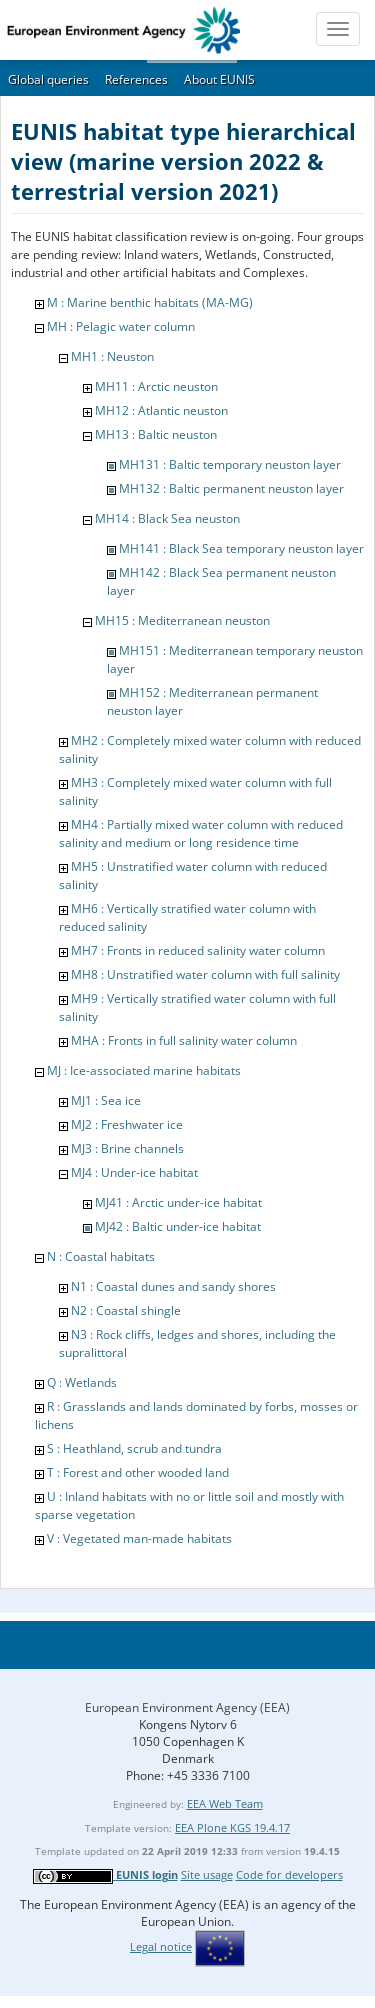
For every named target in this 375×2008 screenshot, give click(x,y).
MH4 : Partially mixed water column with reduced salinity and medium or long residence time (201, 833)
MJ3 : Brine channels (127, 1148)
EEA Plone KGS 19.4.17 (232, 1827)
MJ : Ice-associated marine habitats (144, 1070)
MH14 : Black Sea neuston (167, 518)
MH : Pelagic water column (121, 326)
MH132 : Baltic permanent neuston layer (231, 488)
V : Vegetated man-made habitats (139, 1538)
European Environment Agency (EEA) (187, 1707)
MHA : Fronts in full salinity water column (184, 1040)
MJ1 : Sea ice (106, 1100)
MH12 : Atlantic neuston (161, 410)
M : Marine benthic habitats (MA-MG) (150, 302)
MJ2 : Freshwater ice (127, 1124)
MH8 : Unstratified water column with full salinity (205, 974)
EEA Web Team (225, 1803)
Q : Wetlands (82, 1382)
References (136, 79)
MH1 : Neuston (112, 356)
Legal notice (161, 1946)
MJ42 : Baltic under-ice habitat (178, 1226)
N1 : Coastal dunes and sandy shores (173, 1286)
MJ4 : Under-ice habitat (134, 1172)
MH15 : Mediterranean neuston (182, 620)
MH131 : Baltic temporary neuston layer (230, 464)
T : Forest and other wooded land (138, 1472)
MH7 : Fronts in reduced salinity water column (198, 950)
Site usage (207, 1874)
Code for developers (289, 1874)
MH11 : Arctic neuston (156, 386)
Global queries (48, 79)
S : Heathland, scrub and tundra (134, 1448)
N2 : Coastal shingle (126, 1310)
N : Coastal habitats (101, 1256)
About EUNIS (219, 79)
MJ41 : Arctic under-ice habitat (178, 1202)
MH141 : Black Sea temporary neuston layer (241, 548)
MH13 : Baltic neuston (156, 434)
